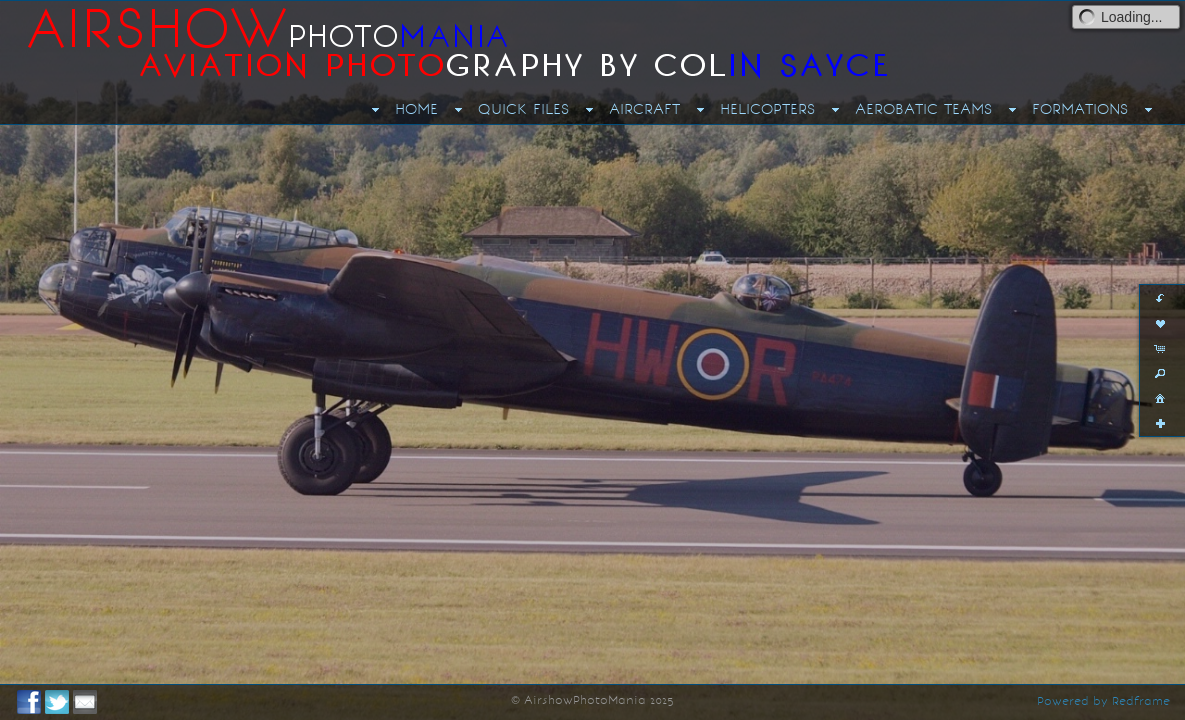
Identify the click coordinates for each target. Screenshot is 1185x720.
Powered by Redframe (1103, 701)
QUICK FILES (523, 109)
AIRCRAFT (644, 109)
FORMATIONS (1080, 109)
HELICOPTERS (767, 109)
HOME (416, 109)
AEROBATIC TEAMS (923, 109)
